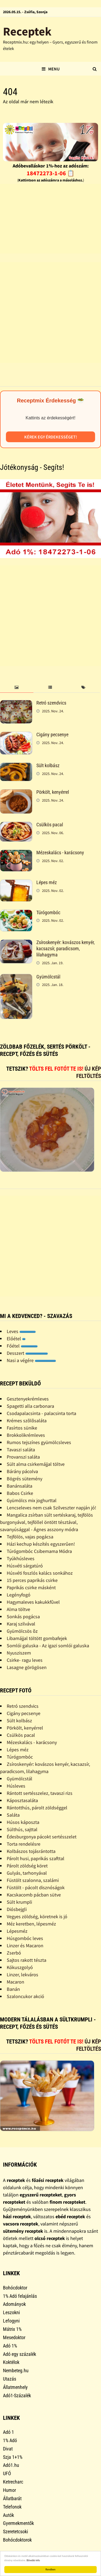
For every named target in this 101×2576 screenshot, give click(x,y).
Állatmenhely (15, 2387)
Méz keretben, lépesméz (31, 1924)
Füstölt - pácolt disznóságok (36, 1887)
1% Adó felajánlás (20, 2296)
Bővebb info (33, 2560)
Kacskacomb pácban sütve (34, 1895)
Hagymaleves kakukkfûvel (33, 1602)
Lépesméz (17, 1931)
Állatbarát (12, 2498)
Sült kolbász (48, 765)
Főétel (22, 1346)
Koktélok (11, 2362)
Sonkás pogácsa (23, 1616)
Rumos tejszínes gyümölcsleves (39, 1442)
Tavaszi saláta (21, 1449)
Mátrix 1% (12, 2329)
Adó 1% (10, 2346)
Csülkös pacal (49, 824)
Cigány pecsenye (52, 734)
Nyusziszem (19, 1653)
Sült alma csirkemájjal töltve (36, 1464)
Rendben (50, 2569)
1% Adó (10, 2440)
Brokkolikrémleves (26, 1435)
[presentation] (16, 687)
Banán (13, 1989)
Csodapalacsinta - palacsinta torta (41, 1413)
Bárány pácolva (22, 1471)
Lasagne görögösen (27, 1667)
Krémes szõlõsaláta (27, 1420)
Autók (8, 2515)
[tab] (16, 687)
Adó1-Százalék (17, 2395)
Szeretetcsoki (15, 2531)
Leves (21, 1331)
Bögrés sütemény (24, 1478)
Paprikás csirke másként (31, 1587)
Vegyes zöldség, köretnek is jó (37, 1916)
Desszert (27, 1353)
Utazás (9, 2379)
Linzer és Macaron (25, 1945)
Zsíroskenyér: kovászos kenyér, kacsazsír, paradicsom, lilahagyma (65, 948)
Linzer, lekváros (22, 1974)
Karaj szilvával (21, 1624)
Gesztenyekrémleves (28, 1399)
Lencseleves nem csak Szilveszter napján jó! (51, 1508)
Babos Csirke (20, 1493)
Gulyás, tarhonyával (27, 1873)
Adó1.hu (11, 2465)
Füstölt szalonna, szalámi (33, 1880)
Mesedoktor (14, 2337)
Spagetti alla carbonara (30, 1406)
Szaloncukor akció (25, 1996)
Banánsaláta (19, 1486)
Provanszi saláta (23, 1457)
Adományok (14, 2304)
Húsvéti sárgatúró (25, 1566)
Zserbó (14, 1953)
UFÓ (7, 2473)
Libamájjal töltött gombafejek (37, 1638)
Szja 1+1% (12, 2457)
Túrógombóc (48, 912)
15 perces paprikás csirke (32, 1580)
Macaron (15, 1982)
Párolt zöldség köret (27, 1866)
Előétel (16, 1338)
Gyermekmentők (18, 2523)
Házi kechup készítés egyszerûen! (41, 1544)
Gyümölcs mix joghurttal (32, 1500)
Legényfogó (18, 1595)
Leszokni (11, 2312)
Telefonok (12, 2507)
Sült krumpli (19, 1902)
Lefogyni (11, 2321)
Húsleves (16, 1786)
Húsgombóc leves (25, 1938)
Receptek (27, 31)
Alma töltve (18, 1609)
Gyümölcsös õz (22, 1631)
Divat (8, 2449)
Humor (9, 2490)
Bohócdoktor (15, 2288)
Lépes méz (46, 882)
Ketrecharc (13, 2482)
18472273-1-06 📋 (50, 173)
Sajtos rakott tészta (26, 1960)
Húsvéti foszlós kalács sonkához (40, 1573)
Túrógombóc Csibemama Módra (39, 1551)
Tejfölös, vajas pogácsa (30, 1537)
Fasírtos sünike (22, 1428)
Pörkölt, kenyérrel (52, 792)
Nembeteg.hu (16, 2370)
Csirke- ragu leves (25, 1660)
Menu (51, 69)
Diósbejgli (17, 1909)
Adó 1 (8, 2432)
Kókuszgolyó (20, 1967)
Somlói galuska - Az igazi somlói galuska (48, 1645)
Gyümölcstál (48, 977)
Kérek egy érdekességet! (50, 437)
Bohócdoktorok (17, 2540)
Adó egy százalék (19, 2354)
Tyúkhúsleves (20, 1558)
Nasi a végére (31, 1360)
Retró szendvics (51, 703)
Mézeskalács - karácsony (60, 852)
